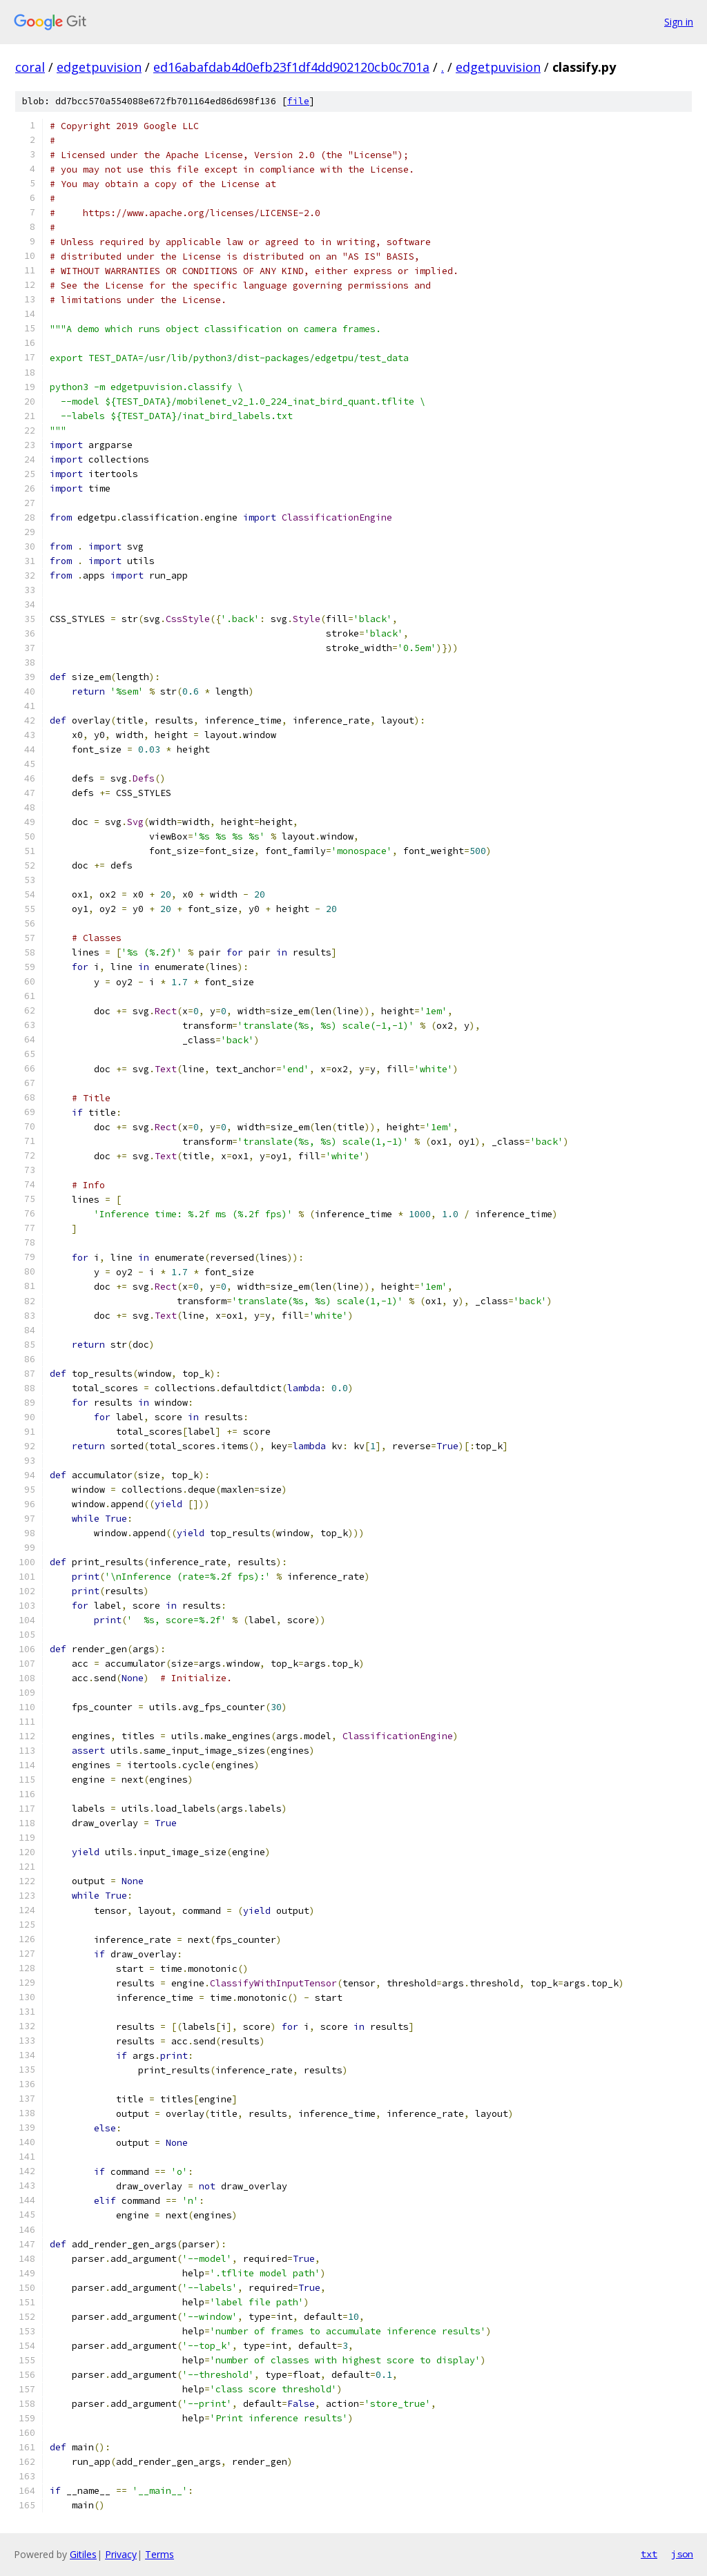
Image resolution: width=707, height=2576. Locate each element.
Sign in (678, 21)
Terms (159, 2554)
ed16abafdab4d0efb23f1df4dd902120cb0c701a (291, 67)
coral (30, 67)
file (298, 101)
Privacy (121, 2554)
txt (649, 2554)
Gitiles (83, 2554)
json (682, 2554)
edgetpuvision (99, 67)
